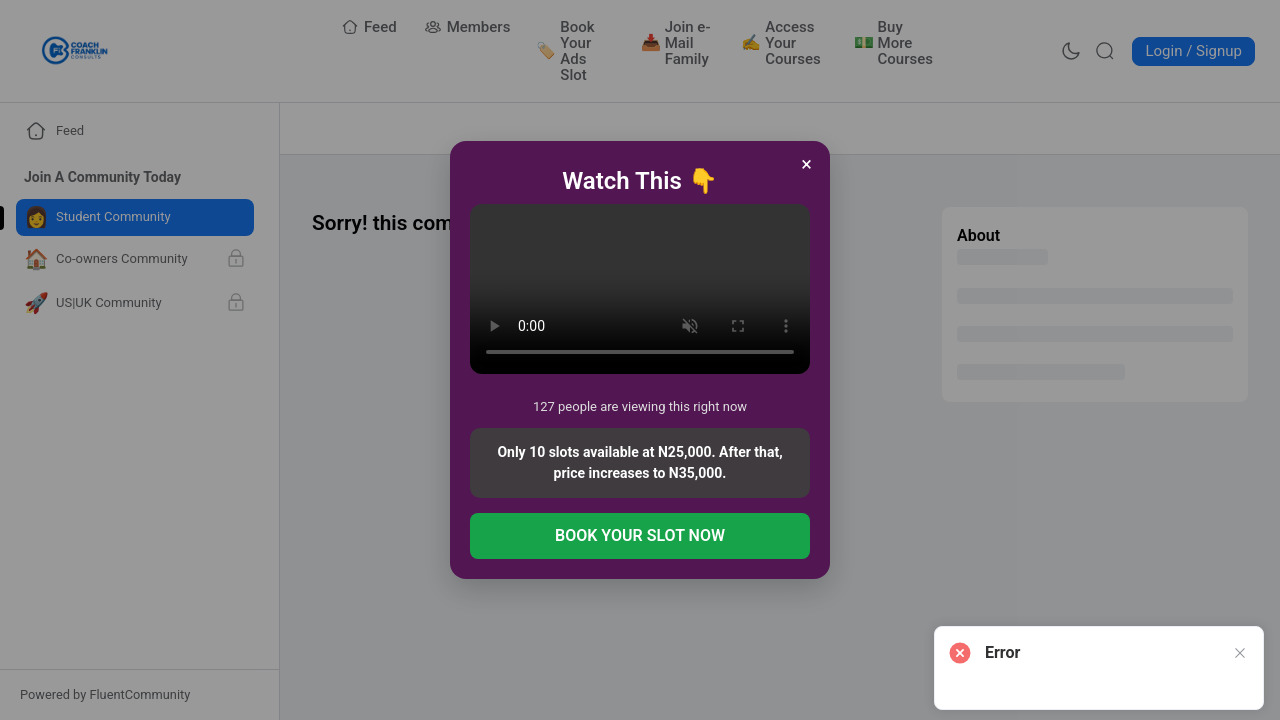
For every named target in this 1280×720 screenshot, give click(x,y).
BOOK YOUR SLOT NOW (640, 535)
